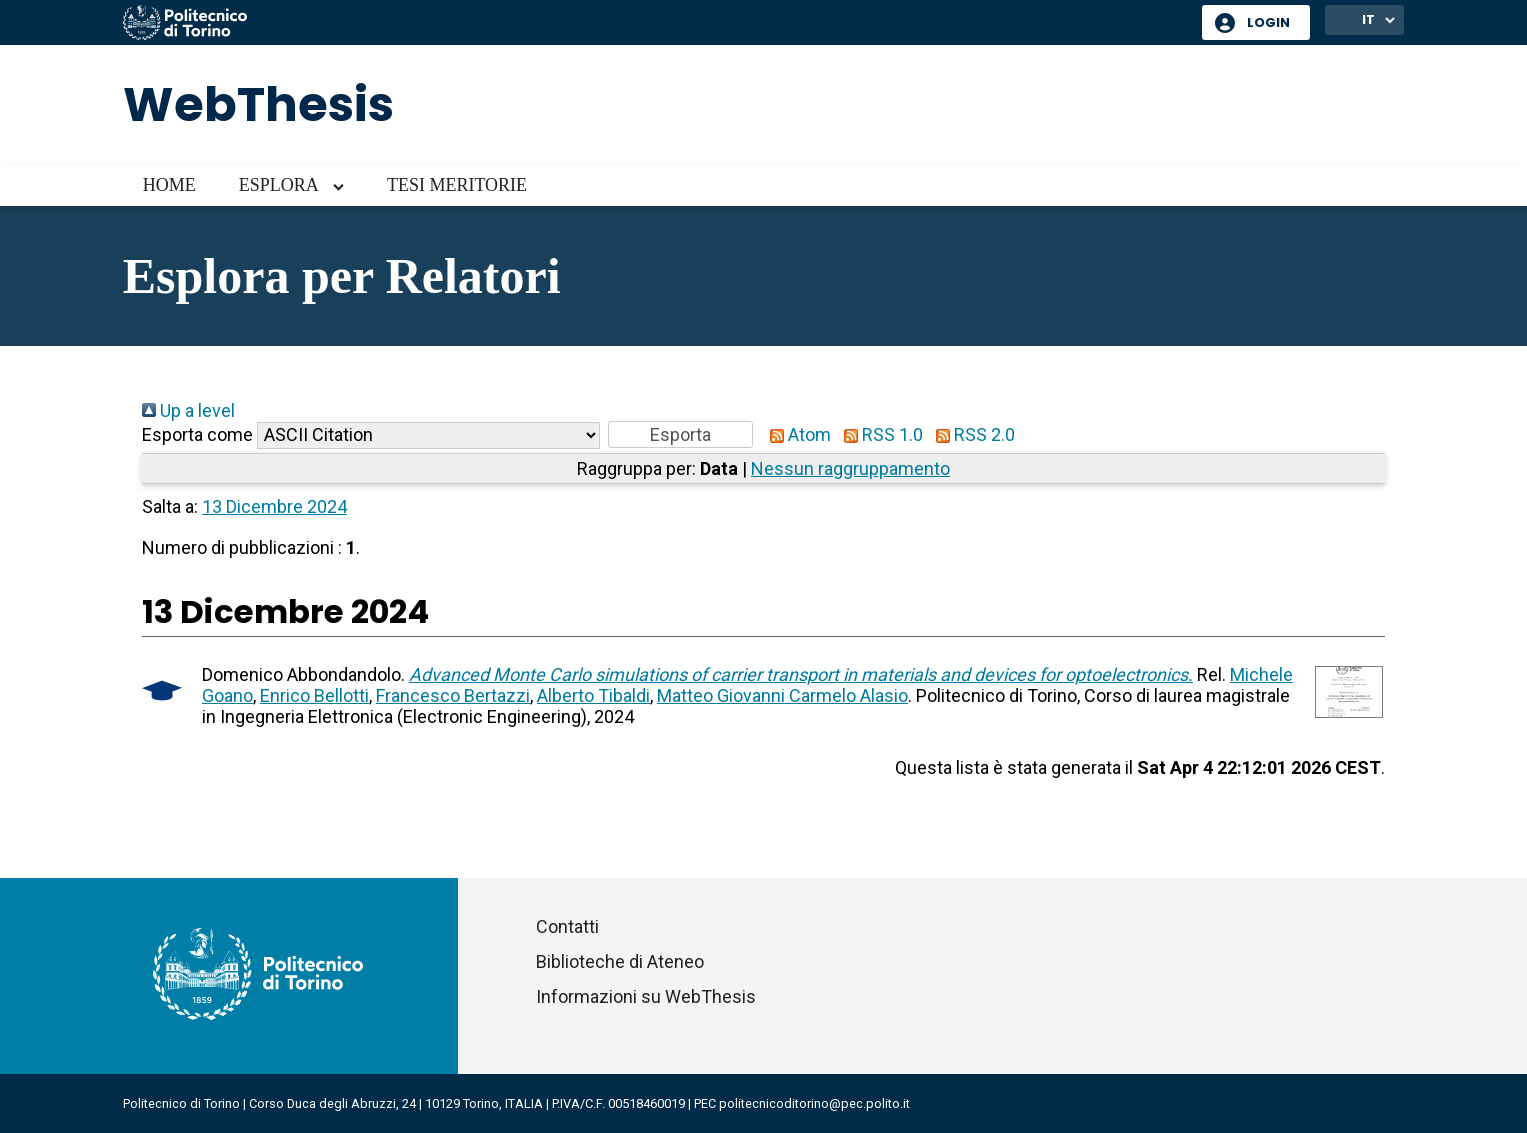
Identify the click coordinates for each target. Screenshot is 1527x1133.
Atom (796, 434)
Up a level (188, 410)
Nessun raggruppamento (850, 468)
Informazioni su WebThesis (646, 996)
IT (1368, 19)
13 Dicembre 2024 (274, 506)
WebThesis (258, 104)
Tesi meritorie (457, 185)
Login (1268, 22)
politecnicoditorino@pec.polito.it (814, 1103)
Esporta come (197, 434)
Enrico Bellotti (314, 695)
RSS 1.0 (879, 434)
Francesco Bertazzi (453, 695)
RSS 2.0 (971, 434)
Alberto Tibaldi (593, 695)
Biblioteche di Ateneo (620, 961)
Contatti (567, 926)
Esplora (279, 185)
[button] (680, 434)
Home (169, 185)
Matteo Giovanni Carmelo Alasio (782, 695)
